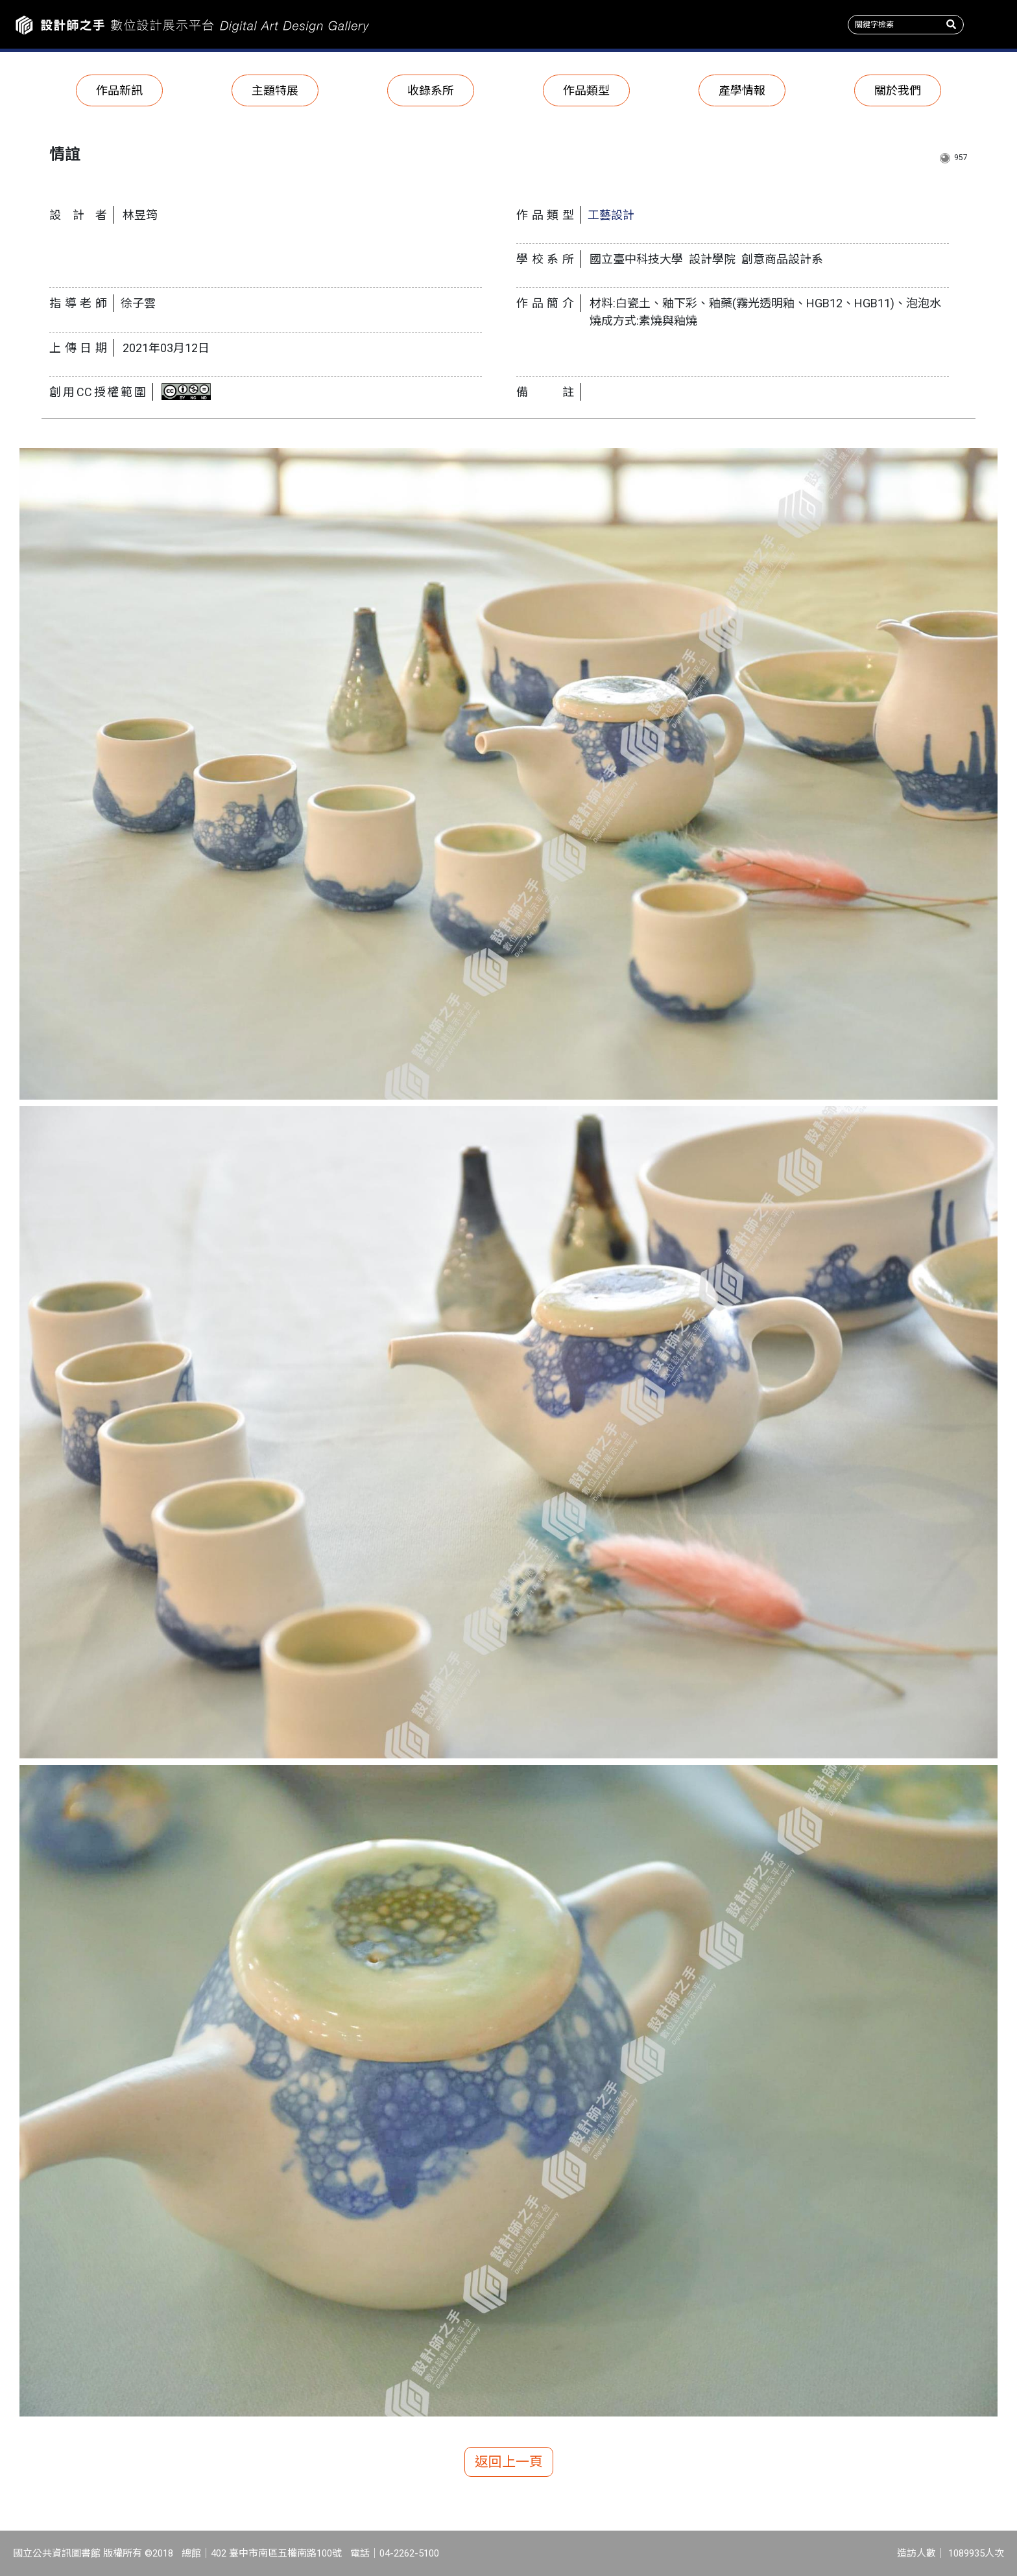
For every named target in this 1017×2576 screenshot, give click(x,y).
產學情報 (742, 90)
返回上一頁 (509, 2462)
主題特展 (275, 90)
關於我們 (897, 90)
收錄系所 (430, 90)
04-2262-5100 (409, 2553)
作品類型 (586, 90)
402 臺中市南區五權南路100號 (276, 2553)
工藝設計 (611, 215)
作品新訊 (119, 90)
